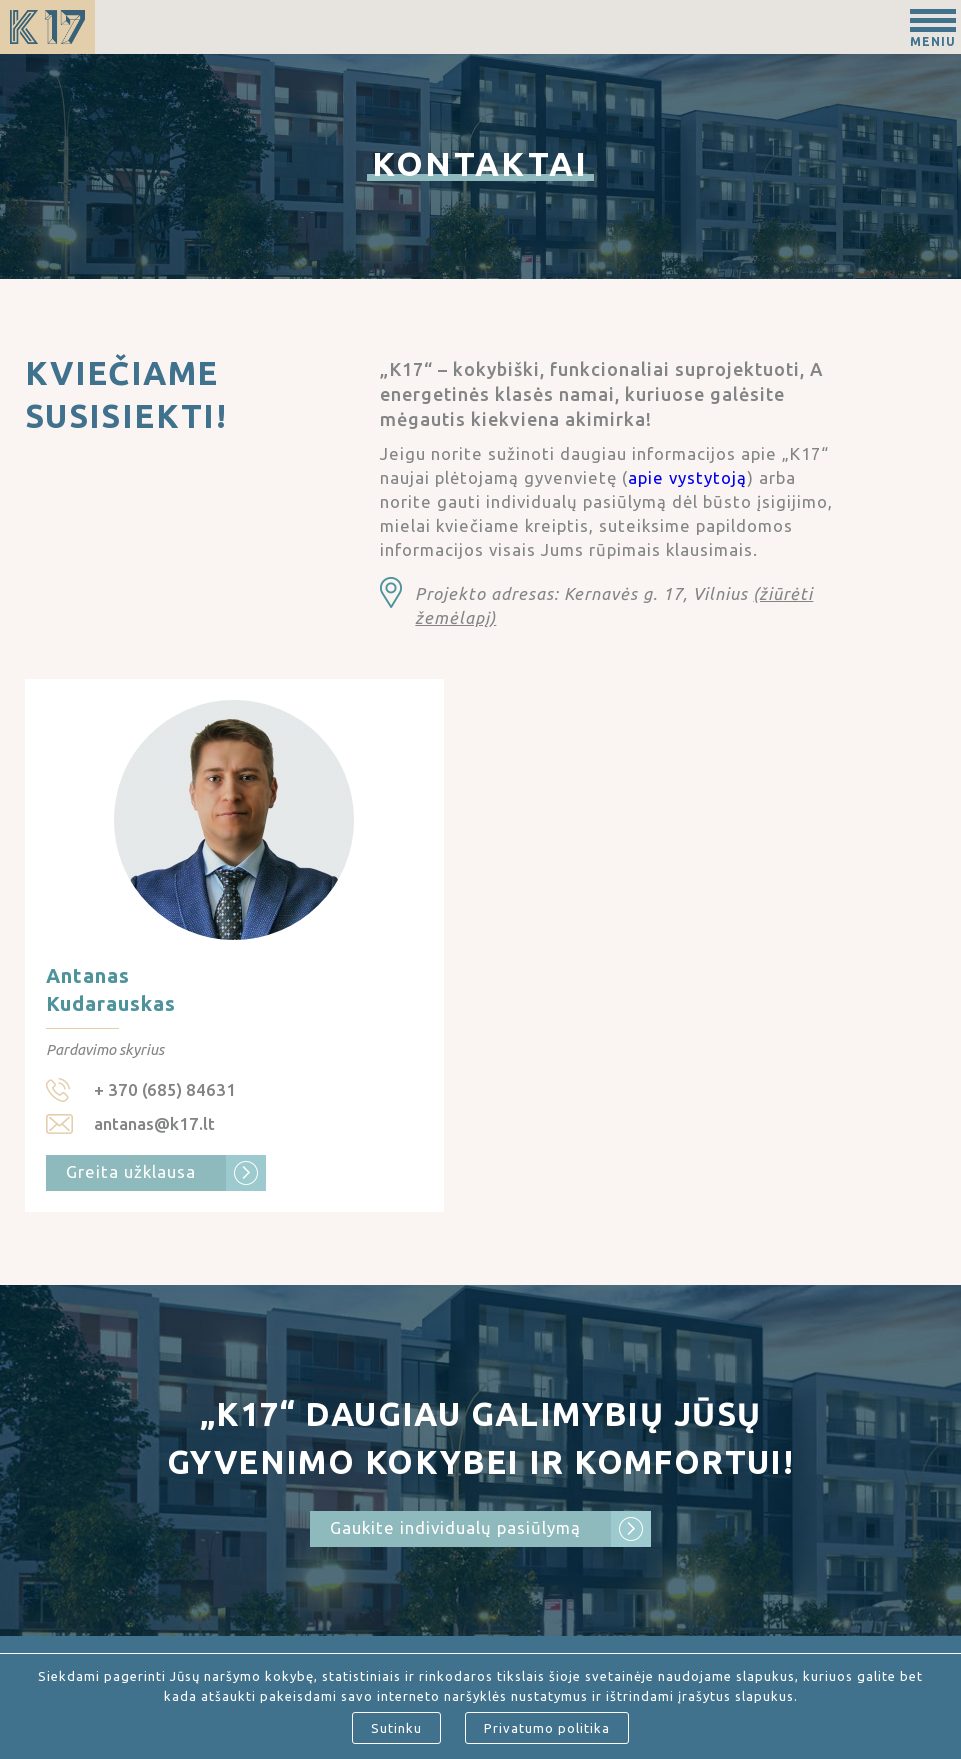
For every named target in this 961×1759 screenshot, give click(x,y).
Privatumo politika (547, 1728)
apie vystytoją (687, 477)
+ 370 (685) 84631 (165, 1089)
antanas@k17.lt (154, 1123)
